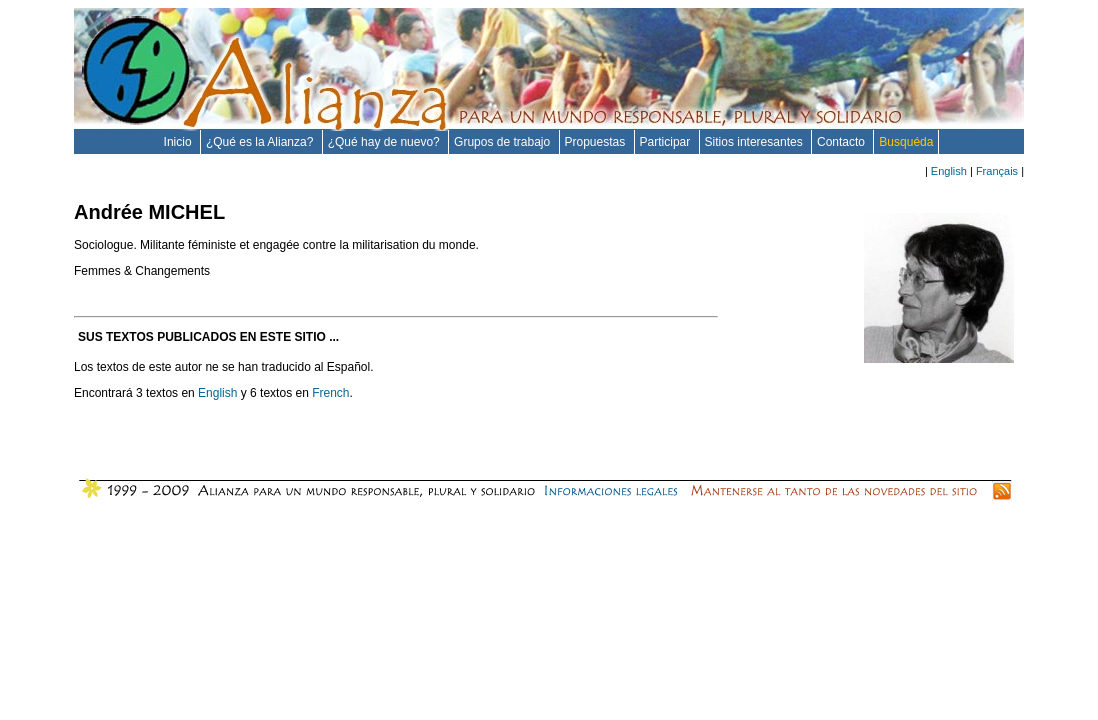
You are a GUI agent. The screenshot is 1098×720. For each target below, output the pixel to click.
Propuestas (597, 142)
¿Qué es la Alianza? (261, 142)
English (949, 171)
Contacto (842, 142)
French (330, 393)
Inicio (179, 142)
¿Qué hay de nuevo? (385, 142)
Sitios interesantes (755, 142)
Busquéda (906, 142)
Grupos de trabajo (503, 142)
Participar (667, 142)
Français (997, 171)
